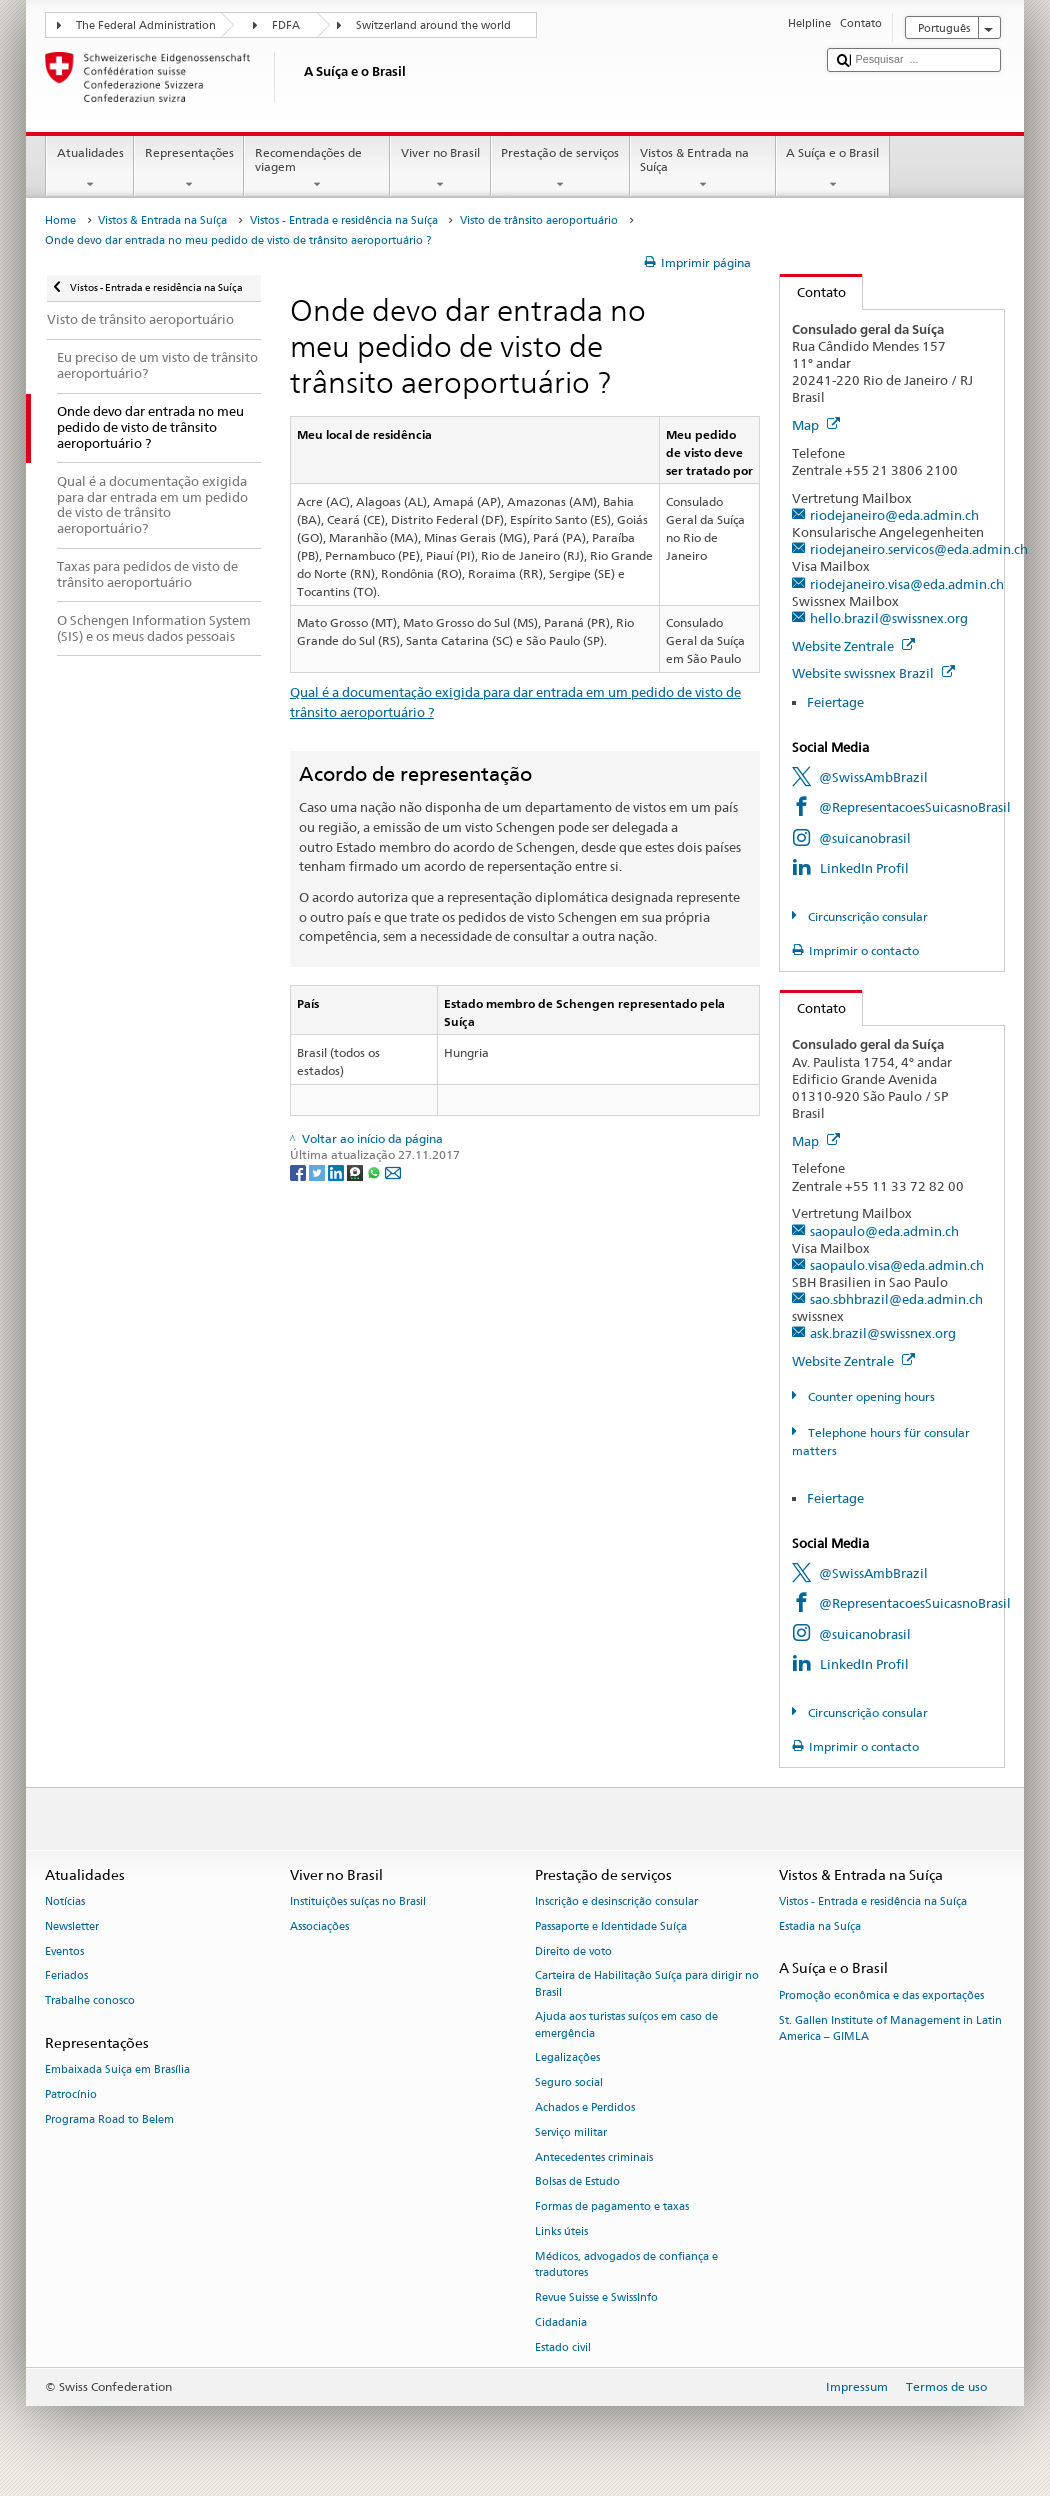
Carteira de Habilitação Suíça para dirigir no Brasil (647, 1984)
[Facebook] (299, 1171)
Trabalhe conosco (90, 2001)
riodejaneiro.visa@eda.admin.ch (907, 584)
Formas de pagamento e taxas (612, 2207)
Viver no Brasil (440, 169)
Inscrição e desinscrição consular (616, 1901)
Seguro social (569, 2083)
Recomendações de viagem (317, 169)
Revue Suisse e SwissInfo (596, 2297)
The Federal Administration (146, 25)
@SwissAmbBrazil (873, 777)
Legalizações (567, 2058)
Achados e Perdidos (585, 2107)
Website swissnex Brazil (873, 673)
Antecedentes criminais (594, 2157)
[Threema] (356, 1171)
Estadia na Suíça (820, 1926)
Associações (319, 1926)
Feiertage (835, 702)
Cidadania (561, 2322)
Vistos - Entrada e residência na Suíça (344, 220)
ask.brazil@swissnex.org (883, 1333)
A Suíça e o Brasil (833, 169)
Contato (813, 292)
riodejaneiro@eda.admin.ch (894, 515)
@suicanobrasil (865, 838)
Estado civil (563, 2347)
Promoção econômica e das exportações (881, 1995)
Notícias (65, 1901)
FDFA (286, 25)
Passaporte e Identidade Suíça (611, 1926)
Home (60, 220)
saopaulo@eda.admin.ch (884, 1231)
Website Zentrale (853, 646)
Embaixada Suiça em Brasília (117, 2070)
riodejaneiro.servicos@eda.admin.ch (919, 549)
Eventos (64, 1951)
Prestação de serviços (560, 169)
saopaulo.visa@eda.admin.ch (897, 1265)
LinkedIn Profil (864, 868)
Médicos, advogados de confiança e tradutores (626, 2264)
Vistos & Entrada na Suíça (703, 169)
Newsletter (72, 1926)
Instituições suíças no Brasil (358, 1901)
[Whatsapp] (375, 1171)
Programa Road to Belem (109, 2119)
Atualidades (90, 169)
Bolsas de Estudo (577, 2182)
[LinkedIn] (337, 1171)
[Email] (393, 1171)
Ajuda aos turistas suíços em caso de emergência (626, 2025)
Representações (189, 169)
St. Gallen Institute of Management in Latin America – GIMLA (890, 2028)
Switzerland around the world (433, 25)
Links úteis (561, 2231)
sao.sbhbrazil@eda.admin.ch (896, 1299)
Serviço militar (571, 2132)
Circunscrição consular (866, 916)
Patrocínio (71, 2094)
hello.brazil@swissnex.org (889, 618)
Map (816, 425)
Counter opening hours (870, 1396)
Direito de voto (573, 1951)
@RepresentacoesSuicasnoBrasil (915, 807)
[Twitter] (318, 1171)
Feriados (66, 1976)
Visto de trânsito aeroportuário (539, 220)
